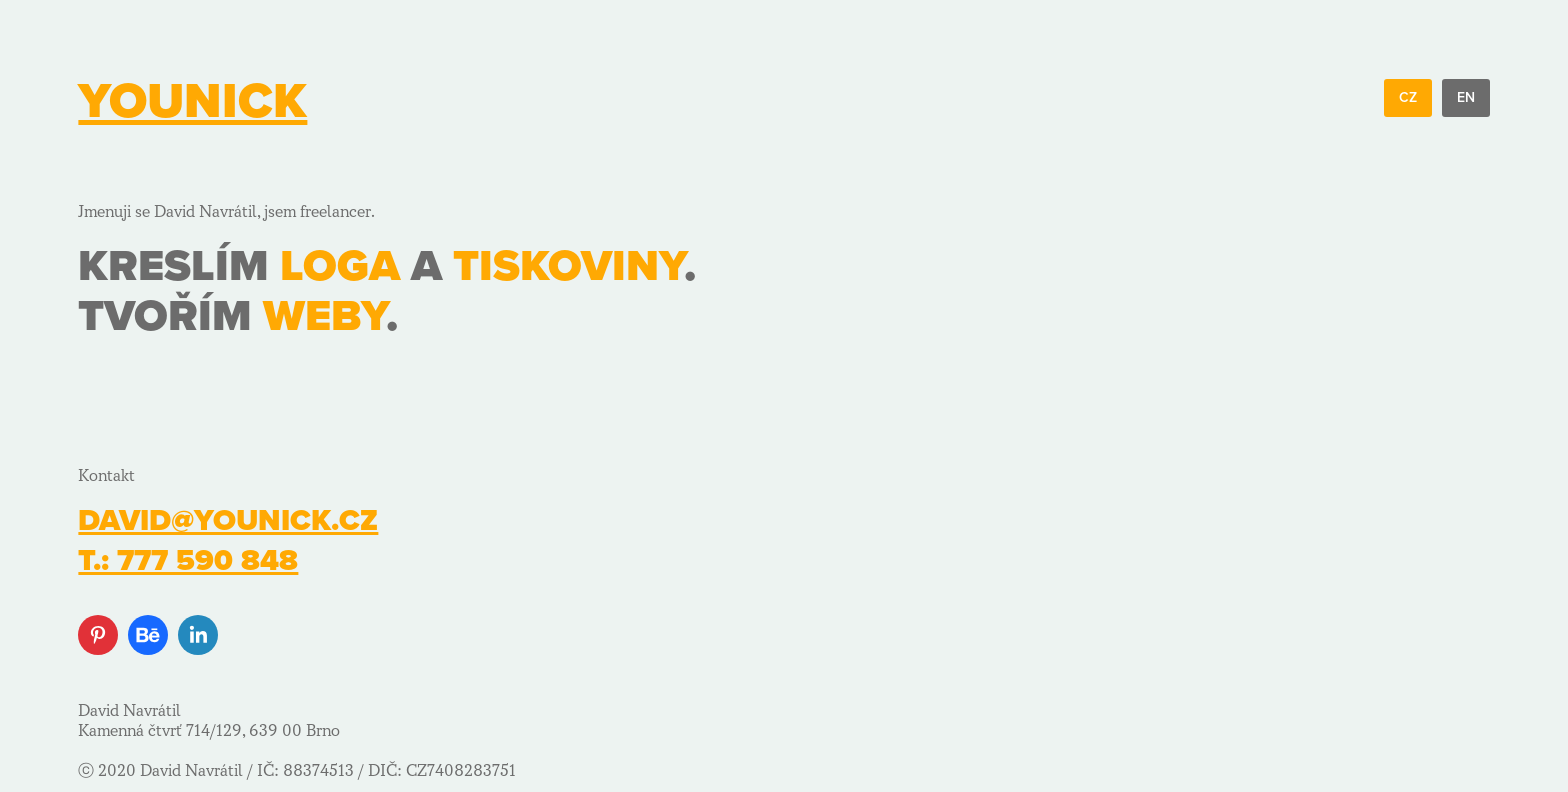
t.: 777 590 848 (188, 560)
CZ (1408, 97)
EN (1466, 97)
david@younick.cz (228, 520)
